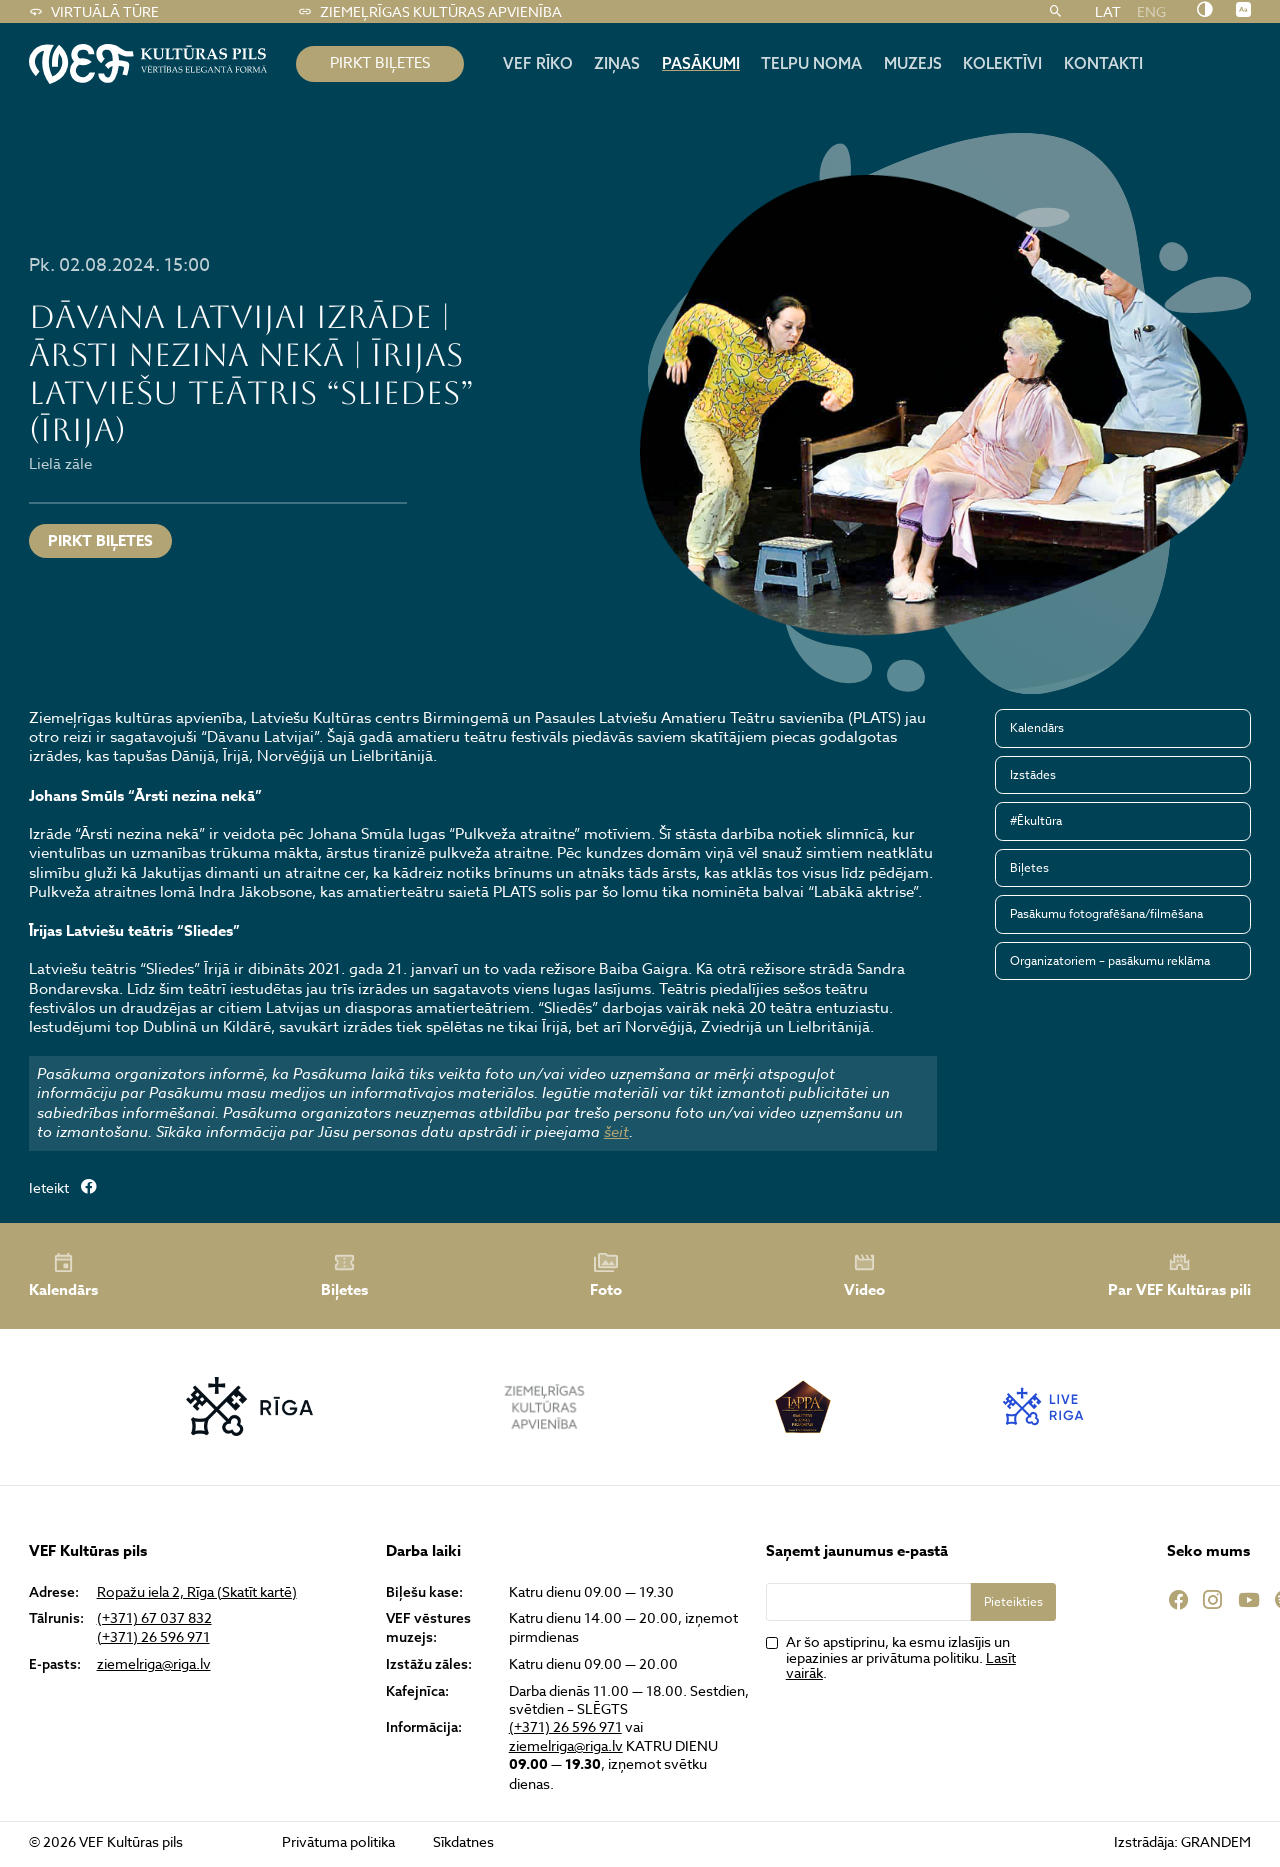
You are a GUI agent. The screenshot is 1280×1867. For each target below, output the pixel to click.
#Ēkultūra (1036, 820)
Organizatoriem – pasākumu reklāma (1110, 960)
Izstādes (1033, 774)
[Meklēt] (1055, 12)
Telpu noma (811, 63)
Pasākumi (701, 63)
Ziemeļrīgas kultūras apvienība (429, 12)
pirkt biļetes (380, 63)
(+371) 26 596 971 (153, 1637)
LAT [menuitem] (1108, 11)
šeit (616, 1132)
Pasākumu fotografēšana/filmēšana (1106, 913)
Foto (606, 1276)
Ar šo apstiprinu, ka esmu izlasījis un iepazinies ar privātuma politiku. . (901, 1657)
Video (864, 1276)
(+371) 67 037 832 (154, 1618)
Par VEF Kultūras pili (1179, 1275)
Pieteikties (1013, 1601)
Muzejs (913, 63)
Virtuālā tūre (93, 12)
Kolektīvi (1002, 63)
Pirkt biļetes (100, 540)
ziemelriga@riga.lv (154, 1664)
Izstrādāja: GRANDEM (1182, 1841)
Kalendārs (1037, 727)
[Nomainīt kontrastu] (1204, 11)
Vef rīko (538, 63)
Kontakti (1103, 63)
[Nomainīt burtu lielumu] (1243, 11)
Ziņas (617, 63)
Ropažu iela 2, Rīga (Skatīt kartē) (197, 1592)
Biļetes (1029, 867)
